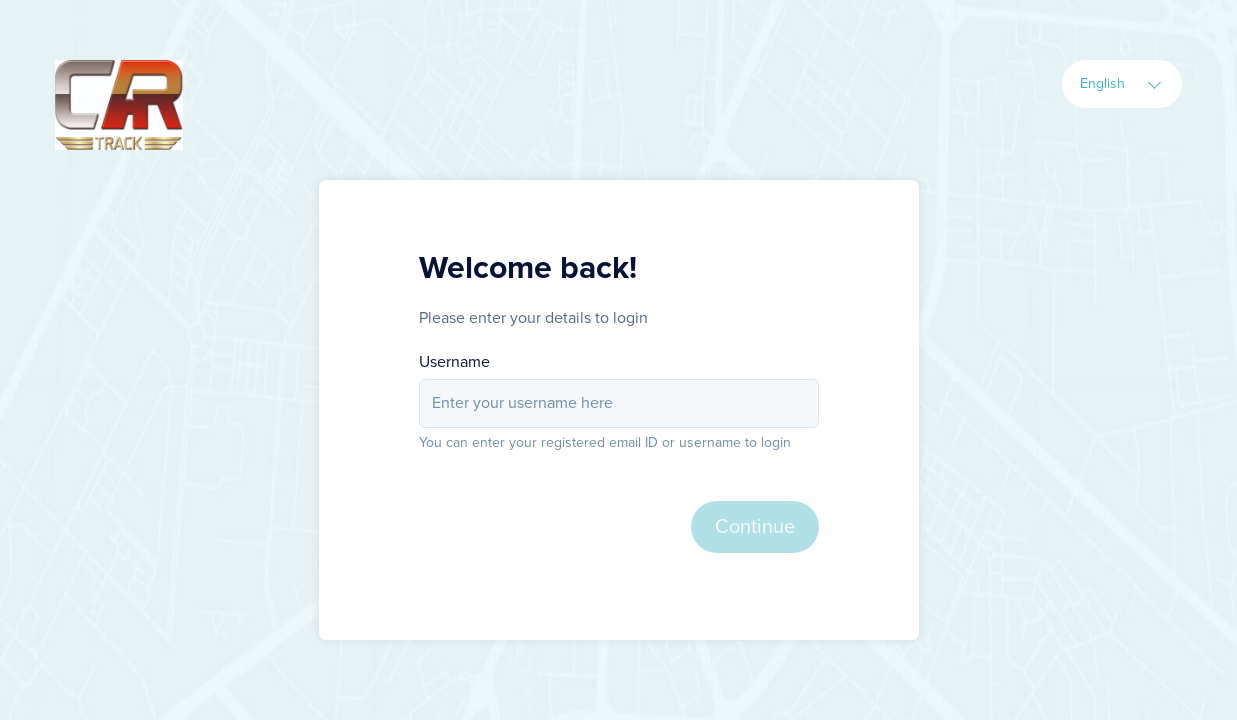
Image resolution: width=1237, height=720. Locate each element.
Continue (755, 527)
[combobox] (1122, 84)
